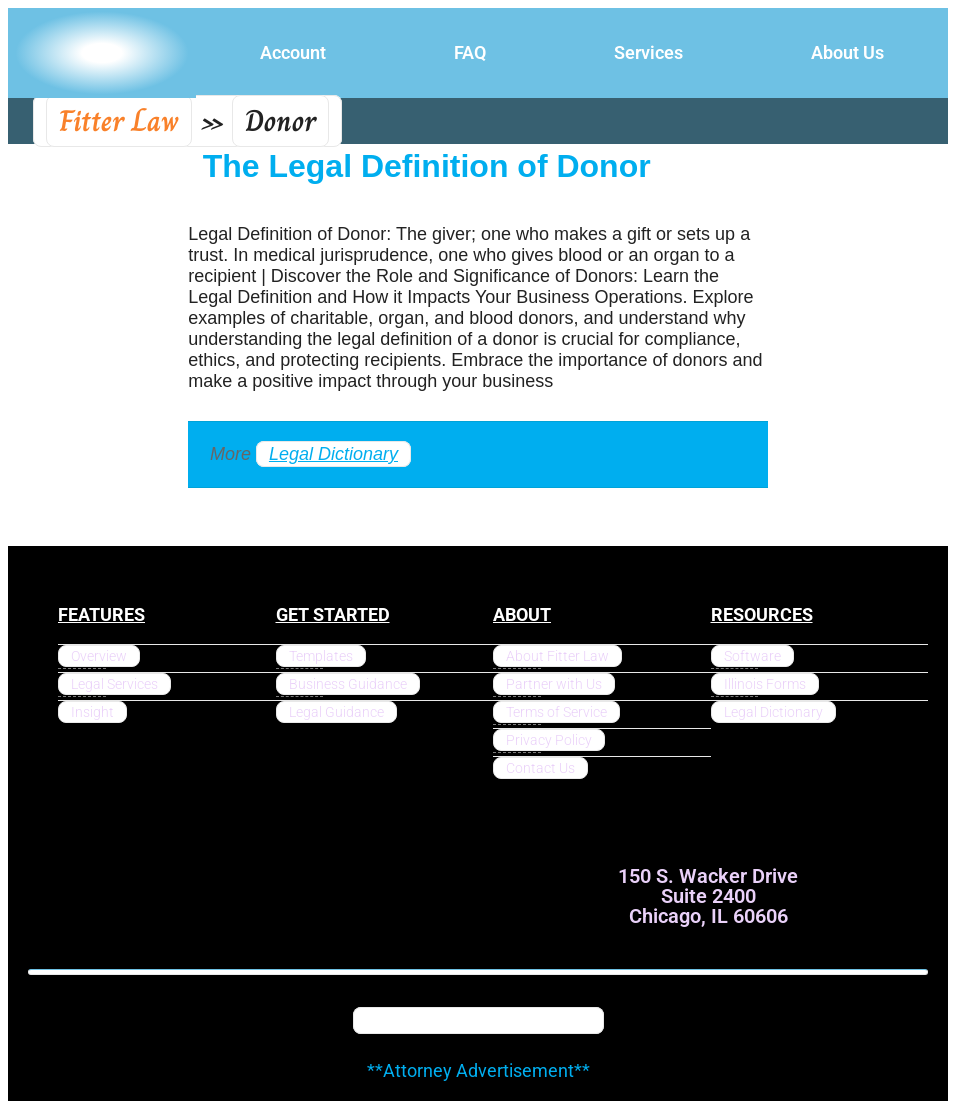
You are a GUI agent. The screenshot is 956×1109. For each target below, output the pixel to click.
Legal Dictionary (333, 454)
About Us (847, 52)
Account (293, 52)
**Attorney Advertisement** (478, 1070)
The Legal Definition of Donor (427, 166)
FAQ (470, 52)
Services (648, 52)
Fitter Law (119, 121)
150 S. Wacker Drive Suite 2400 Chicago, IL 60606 (708, 896)
